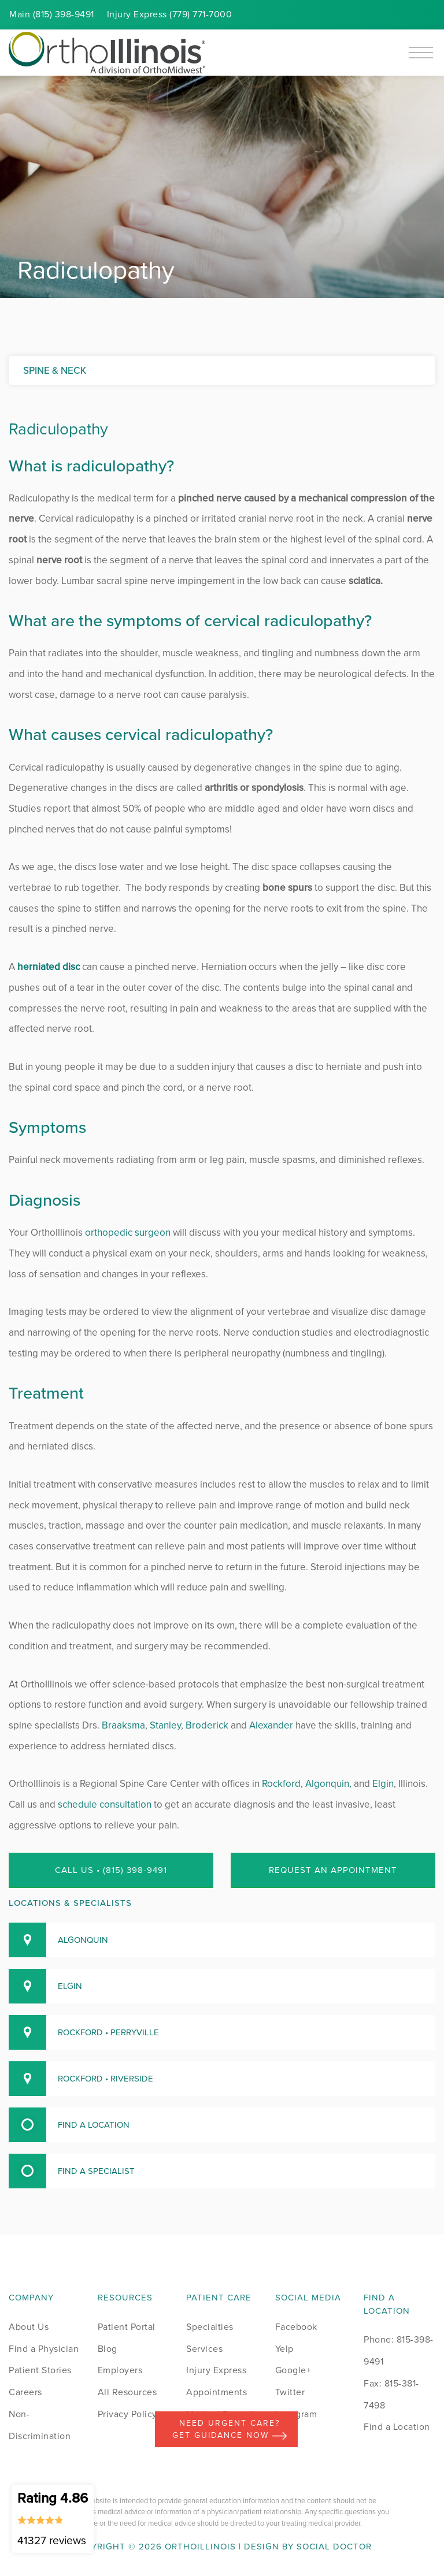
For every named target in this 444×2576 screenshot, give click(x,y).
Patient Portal (127, 2326)
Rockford (281, 1783)
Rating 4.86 (52, 2518)
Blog (107, 2348)
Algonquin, (328, 1783)
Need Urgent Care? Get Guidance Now (229, 2429)
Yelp (284, 2348)
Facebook (296, 2326)
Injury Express (216, 2370)
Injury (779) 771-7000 (169, 14)
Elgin (383, 1783)
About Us (29, 2326)
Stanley (165, 1725)
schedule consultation (104, 1804)
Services (204, 2348)
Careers (25, 2392)
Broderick (207, 1725)
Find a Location (397, 2426)
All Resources (127, 2392)
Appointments (216, 2392)
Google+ (293, 2370)
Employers (120, 2370)
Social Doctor (334, 2546)
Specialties (210, 2326)
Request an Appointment (333, 1870)
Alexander (271, 1725)
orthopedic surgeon (127, 1232)
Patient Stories (40, 2370)
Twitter (290, 2392)
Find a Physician (44, 2348)
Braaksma (123, 1725)
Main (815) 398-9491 (51, 14)
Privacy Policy (127, 2414)
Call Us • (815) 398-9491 (111, 1870)
